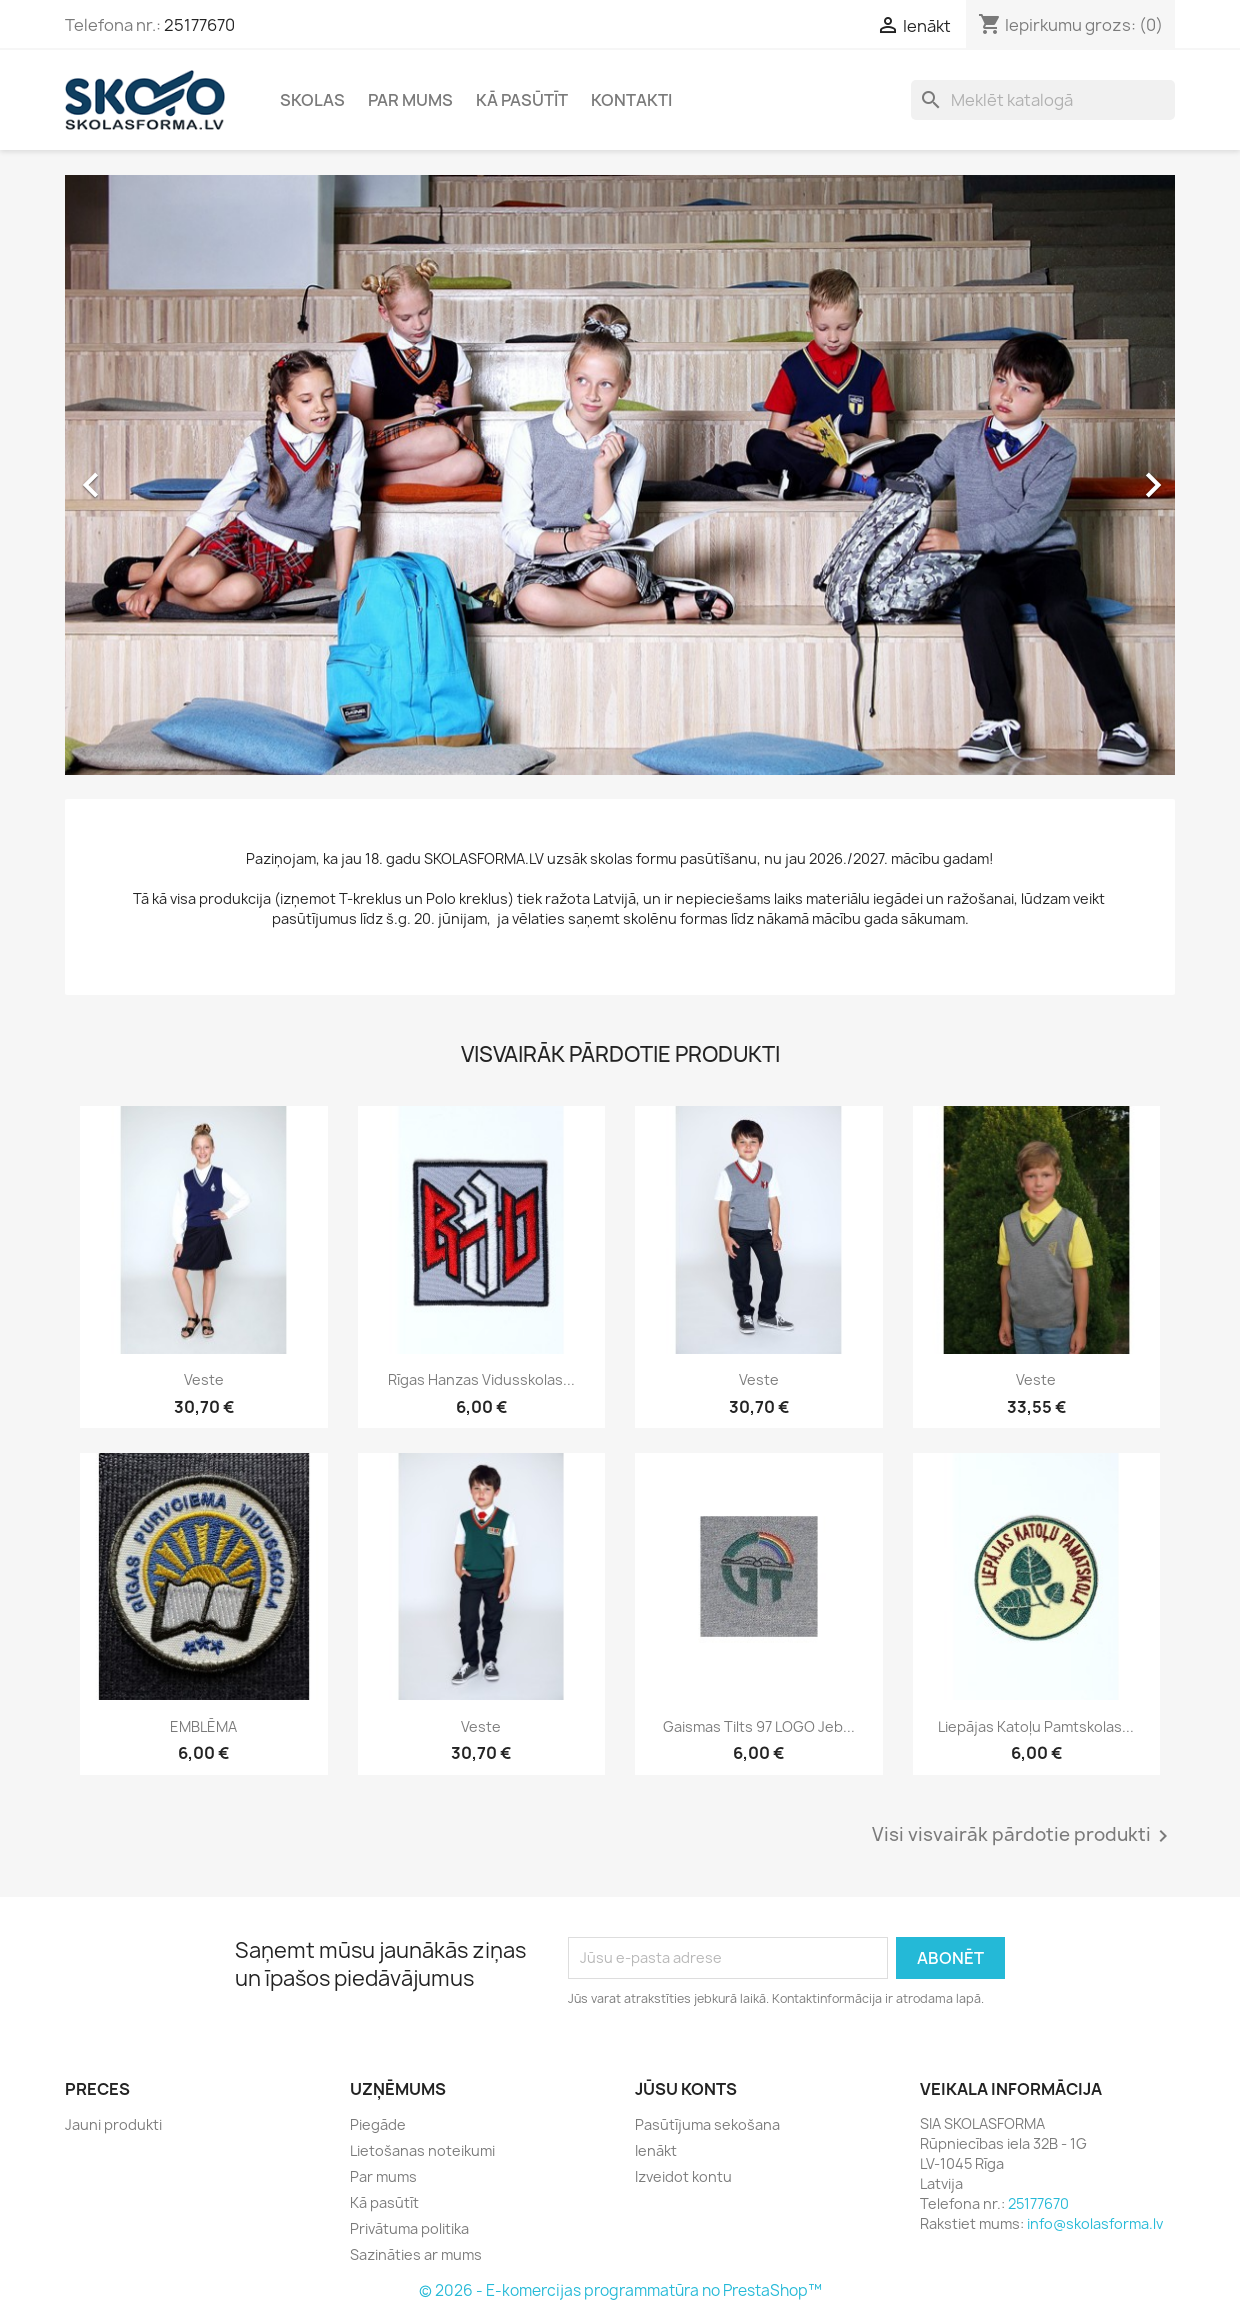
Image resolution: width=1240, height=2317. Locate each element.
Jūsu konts (686, 2089)
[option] (620, 475)
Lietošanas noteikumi (422, 2150)
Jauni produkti (113, 2124)
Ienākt (656, 2150)
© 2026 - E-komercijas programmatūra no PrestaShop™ (620, 2290)
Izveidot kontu (683, 2176)
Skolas (312, 100)
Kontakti (631, 100)
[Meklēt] (1043, 100)
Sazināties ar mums (416, 2254)
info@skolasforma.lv (1095, 2223)
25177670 (199, 25)
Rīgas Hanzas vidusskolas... (481, 1379)
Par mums (410, 100)
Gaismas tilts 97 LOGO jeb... (759, 1726)
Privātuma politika (409, 2228)
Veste (204, 1379)
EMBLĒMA (203, 1726)
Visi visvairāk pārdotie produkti (1023, 1836)
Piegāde (378, 2124)
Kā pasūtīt (522, 100)
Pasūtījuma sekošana (707, 2124)
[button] (148, 475)
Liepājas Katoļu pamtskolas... (1036, 1726)
